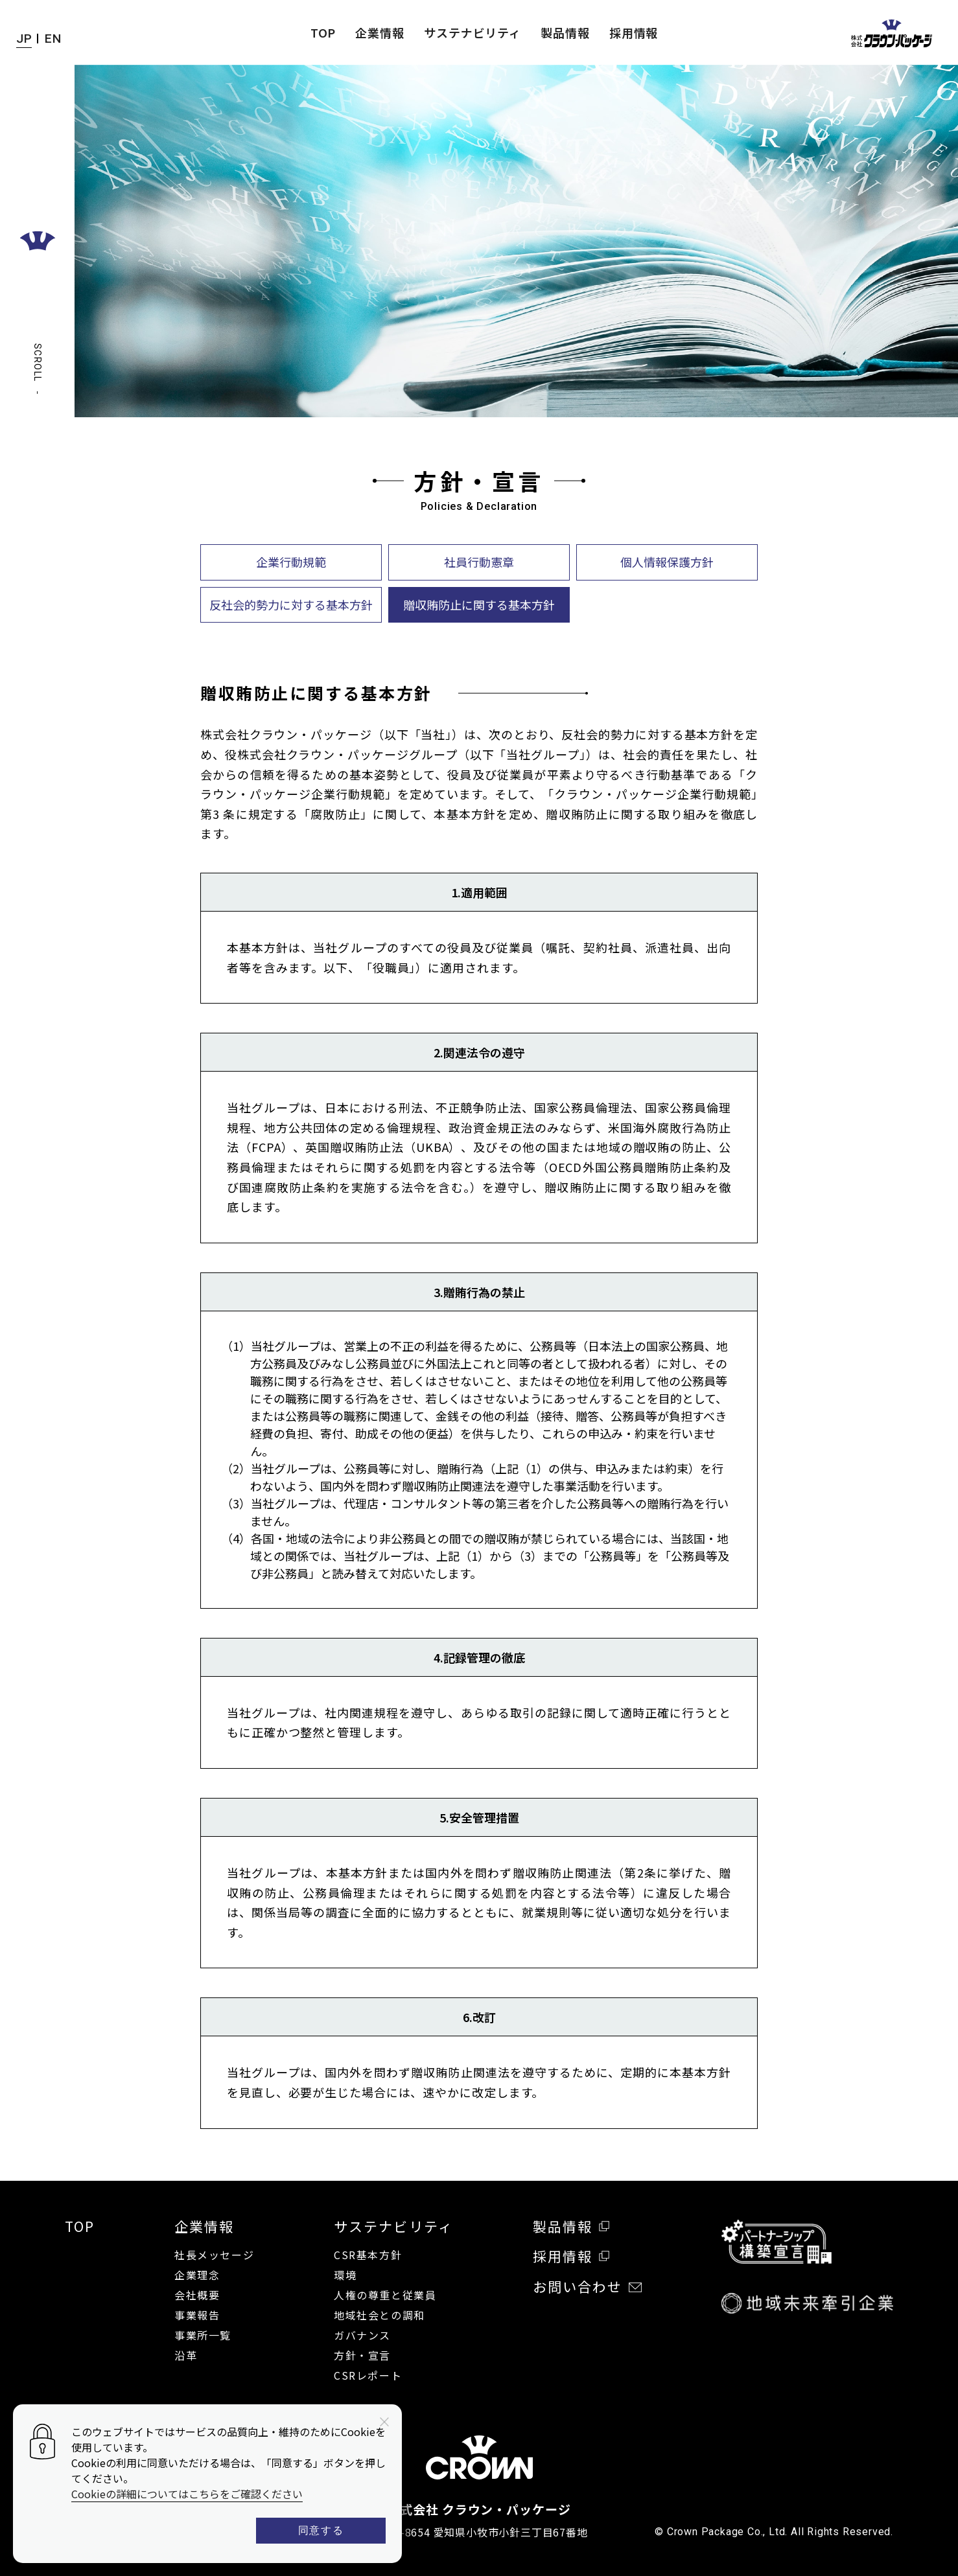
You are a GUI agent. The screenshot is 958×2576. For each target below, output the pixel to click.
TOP (323, 32)
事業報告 (197, 2315)
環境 (345, 2275)
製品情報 (565, 32)
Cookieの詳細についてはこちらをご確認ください (187, 2493)
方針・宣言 (362, 2355)
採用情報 (634, 32)
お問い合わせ (587, 2286)
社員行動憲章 (479, 561)
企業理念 (197, 2275)
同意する (321, 2530)
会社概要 (197, 2295)
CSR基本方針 (368, 2254)
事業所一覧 (202, 2335)
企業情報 (379, 32)
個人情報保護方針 (667, 561)
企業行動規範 (291, 561)
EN (53, 39)
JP (24, 39)
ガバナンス (362, 2335)
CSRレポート (368, 2375)
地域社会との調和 (379, 2315)
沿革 (185, 2355)
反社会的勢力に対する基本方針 (291, 604)
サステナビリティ (472, 32)
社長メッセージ (214, 2254)
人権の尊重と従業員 (385, 2295)
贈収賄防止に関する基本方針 (479, 604)
